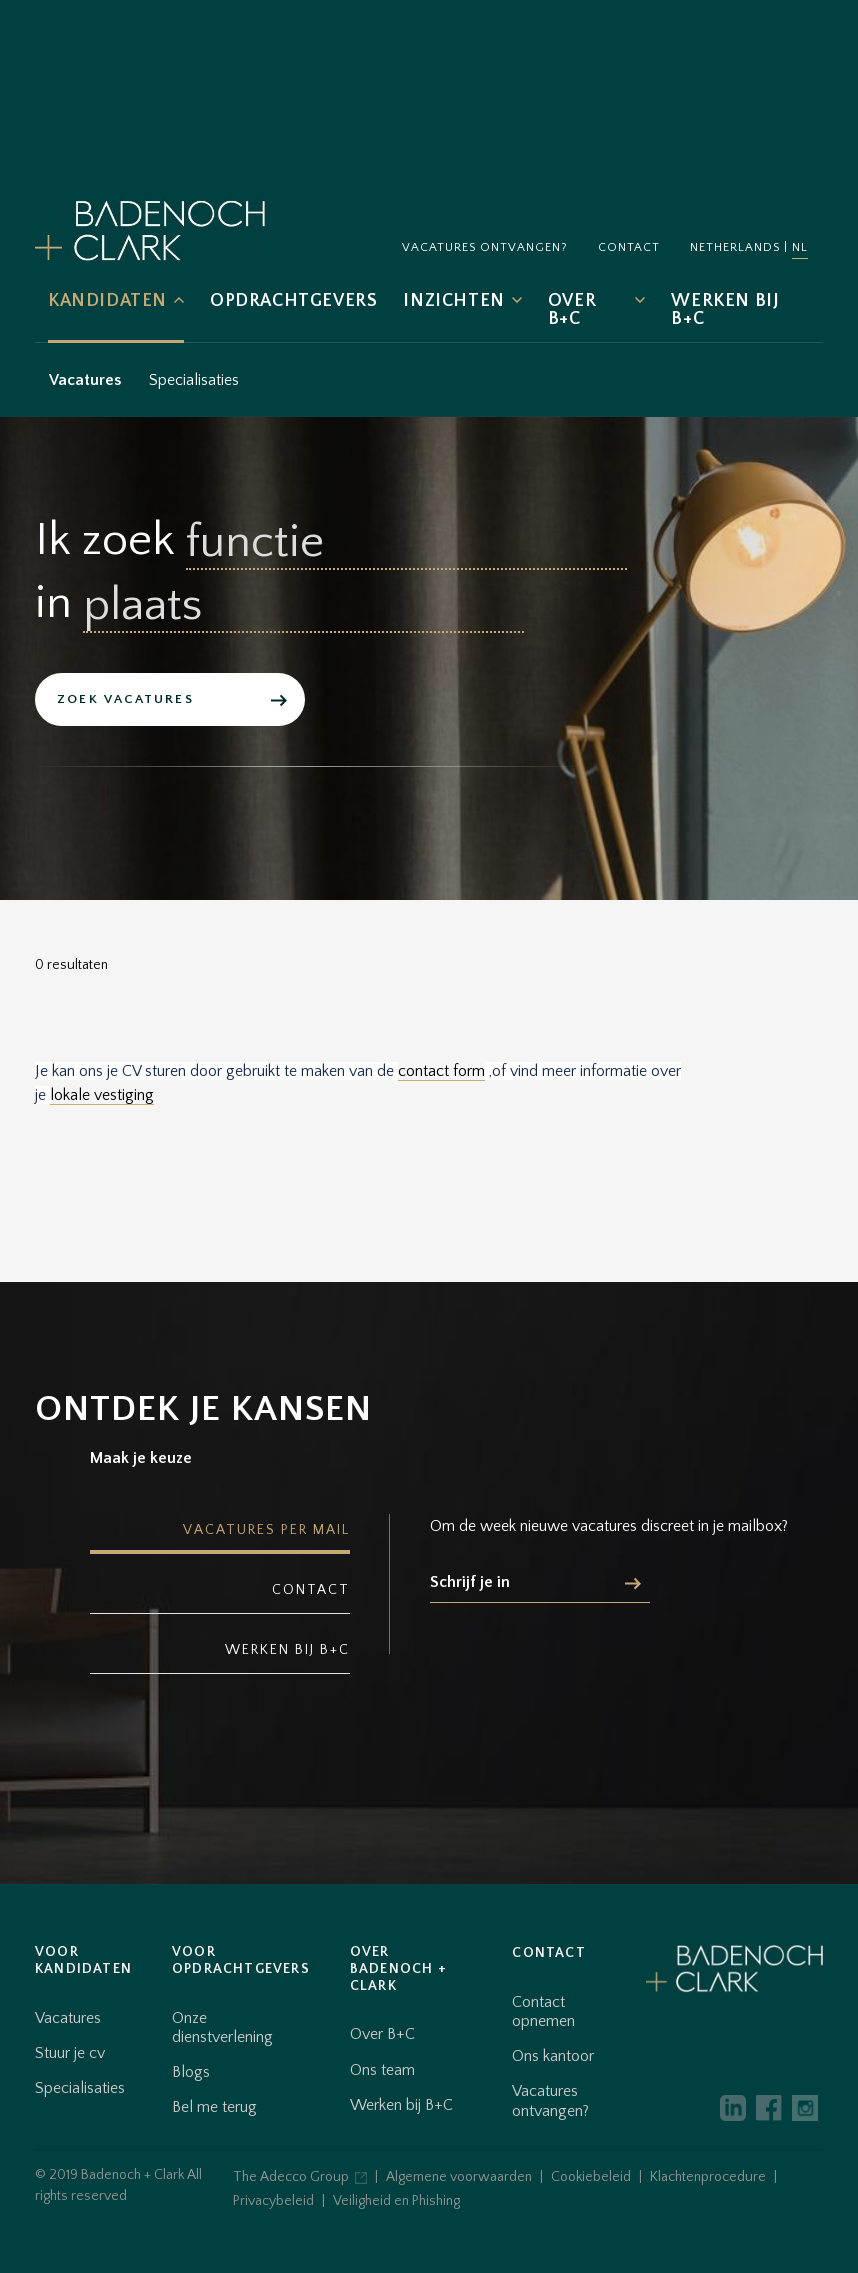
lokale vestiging (102, 1095)
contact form (441, 1071)
